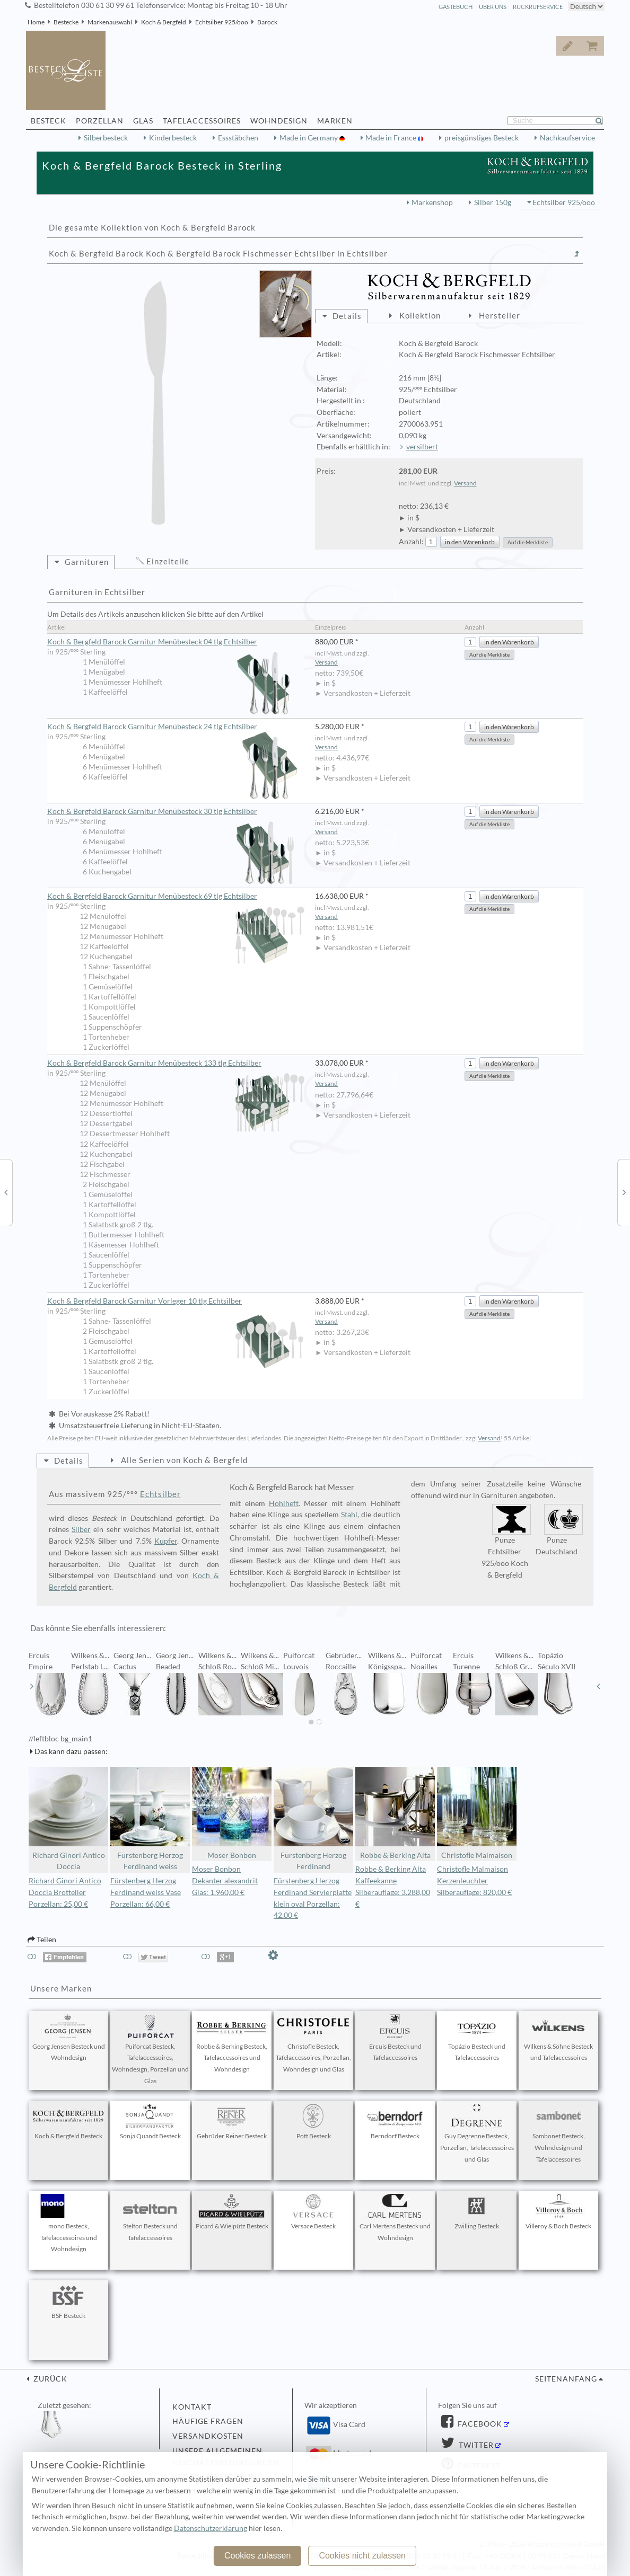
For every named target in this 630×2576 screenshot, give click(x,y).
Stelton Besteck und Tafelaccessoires (150, 2218)
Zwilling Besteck (477, 2212)
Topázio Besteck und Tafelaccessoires (477, 2038)
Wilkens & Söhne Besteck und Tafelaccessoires (558, 2038)
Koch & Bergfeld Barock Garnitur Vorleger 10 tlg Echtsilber (175, 1301)
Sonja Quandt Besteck (150, 2122)
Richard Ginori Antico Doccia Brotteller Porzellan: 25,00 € (65, 1892)
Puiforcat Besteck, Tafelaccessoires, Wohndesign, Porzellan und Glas (150, 2049)
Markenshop (432, 202)
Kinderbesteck (173, 138)
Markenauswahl (110, 22)
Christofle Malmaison (477, 1813)
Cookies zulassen (257, 2555)
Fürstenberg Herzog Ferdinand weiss (150, 1819)
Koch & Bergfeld (163, 22)
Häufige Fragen (207, 2421)
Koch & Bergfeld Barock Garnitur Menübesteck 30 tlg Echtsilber (175, 812)
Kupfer (165, 1541)
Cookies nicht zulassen (362, 2555)
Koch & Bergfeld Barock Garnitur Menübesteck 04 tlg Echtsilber (175, 642)
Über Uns (492, 6)
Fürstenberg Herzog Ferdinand (313, 1819)
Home (36, 22)
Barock (267, 22)
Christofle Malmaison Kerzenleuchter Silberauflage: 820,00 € (474, 1881)
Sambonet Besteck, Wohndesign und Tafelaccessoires (558, 2133)
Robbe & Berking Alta (395, 1813)
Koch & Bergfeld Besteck (68, 2122)
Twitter (475, 2445)
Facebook (479, 2424)
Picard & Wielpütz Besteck (232, 2212)
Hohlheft (284, 1503)
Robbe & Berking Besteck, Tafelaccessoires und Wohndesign (232, 2044)
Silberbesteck (106, 138)
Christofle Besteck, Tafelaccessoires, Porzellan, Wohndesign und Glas (313, 2044)
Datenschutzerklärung (210, 2528)
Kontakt (192, 2407)
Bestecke (66, 22)
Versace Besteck (313, 2212)
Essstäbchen (238, 138)
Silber (81, 1529)
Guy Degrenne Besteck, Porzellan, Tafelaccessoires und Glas (477, 2133)
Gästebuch (455, 6)
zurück (49, 2379)
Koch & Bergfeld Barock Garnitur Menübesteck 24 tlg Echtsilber (175, 727)
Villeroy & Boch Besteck (558, 2212)
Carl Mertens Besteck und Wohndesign (395, 2218)
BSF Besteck (68, 2301)
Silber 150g (492, 202)
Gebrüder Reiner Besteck (232, 2122)
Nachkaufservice (567, 138)
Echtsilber (160, 1494)
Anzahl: (411, 541)
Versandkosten (207, 2436)
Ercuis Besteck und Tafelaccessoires (395, 2038)
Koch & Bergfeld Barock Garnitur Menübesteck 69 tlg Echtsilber (175, 896)
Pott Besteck (313, 2122)
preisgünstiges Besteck (481, 138)
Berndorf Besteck (395, 2122)
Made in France (391, 138)
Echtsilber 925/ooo (221, 22)
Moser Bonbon (232, 1813)
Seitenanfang (566, 2379)
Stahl (349, 1514)
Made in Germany (309, 138)
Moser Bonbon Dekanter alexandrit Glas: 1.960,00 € (225, 1881)
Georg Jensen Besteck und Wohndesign (68, 2038)
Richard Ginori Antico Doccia (68, 1819)
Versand (465, 483)
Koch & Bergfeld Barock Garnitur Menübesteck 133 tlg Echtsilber (175, 1063)
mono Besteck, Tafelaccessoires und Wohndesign (68, 2223)
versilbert (422, 446)
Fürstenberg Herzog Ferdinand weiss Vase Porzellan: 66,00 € (145, 1892)
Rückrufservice (538, 6)
